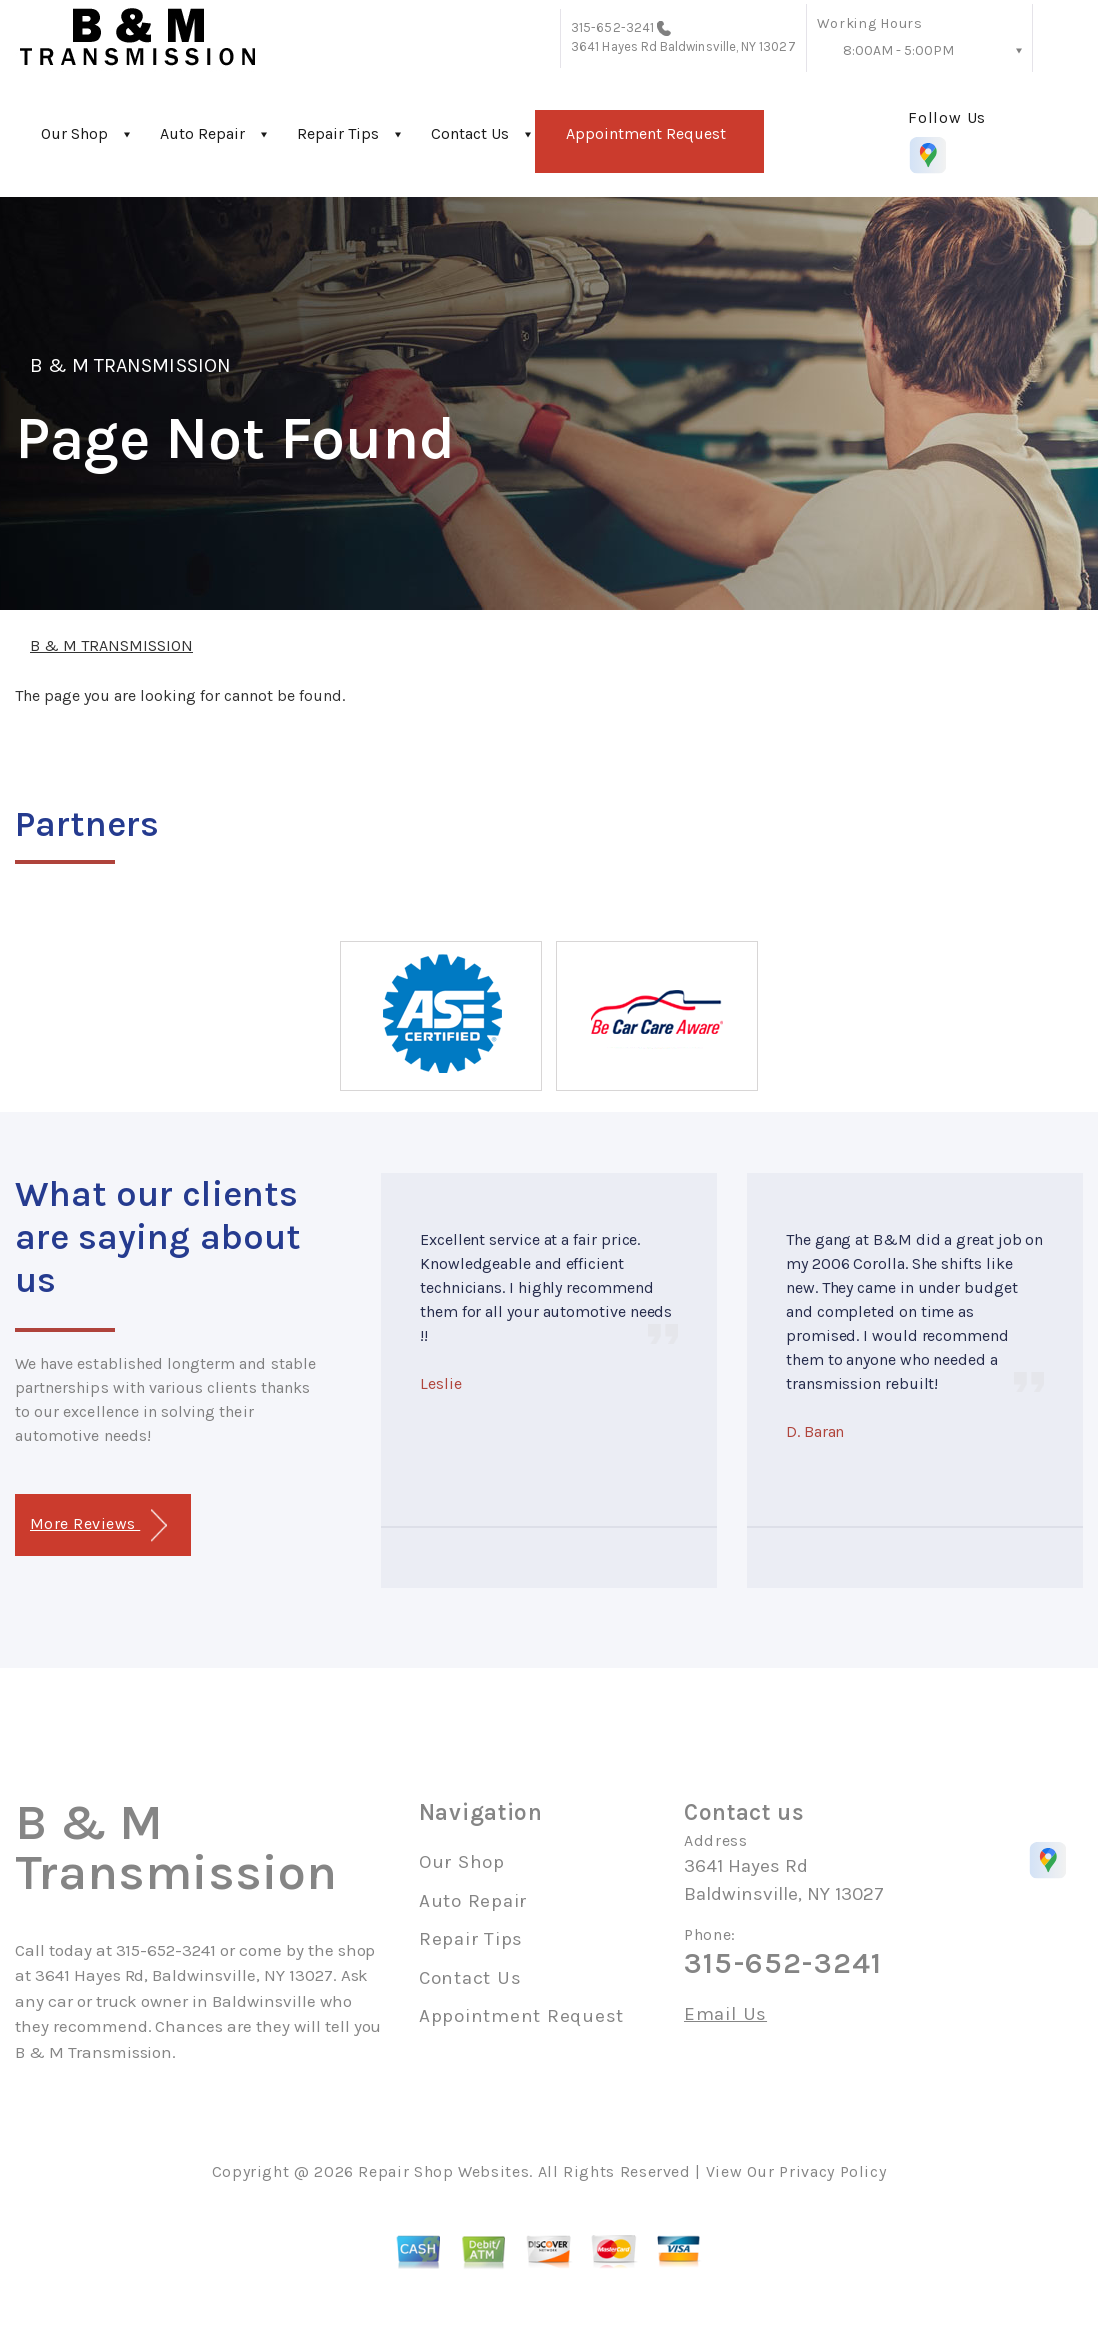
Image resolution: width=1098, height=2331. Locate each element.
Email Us (725, 2014)
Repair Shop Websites (443, 2171)
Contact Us (470, 133)
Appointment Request (646, 133)
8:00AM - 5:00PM (898, 50)
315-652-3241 (612, 27)
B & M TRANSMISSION (130, 365)
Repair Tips (338, 133)
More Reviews (98, 1525)
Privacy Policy (832, 2171)
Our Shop (74, 133)
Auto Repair (202, 133)
